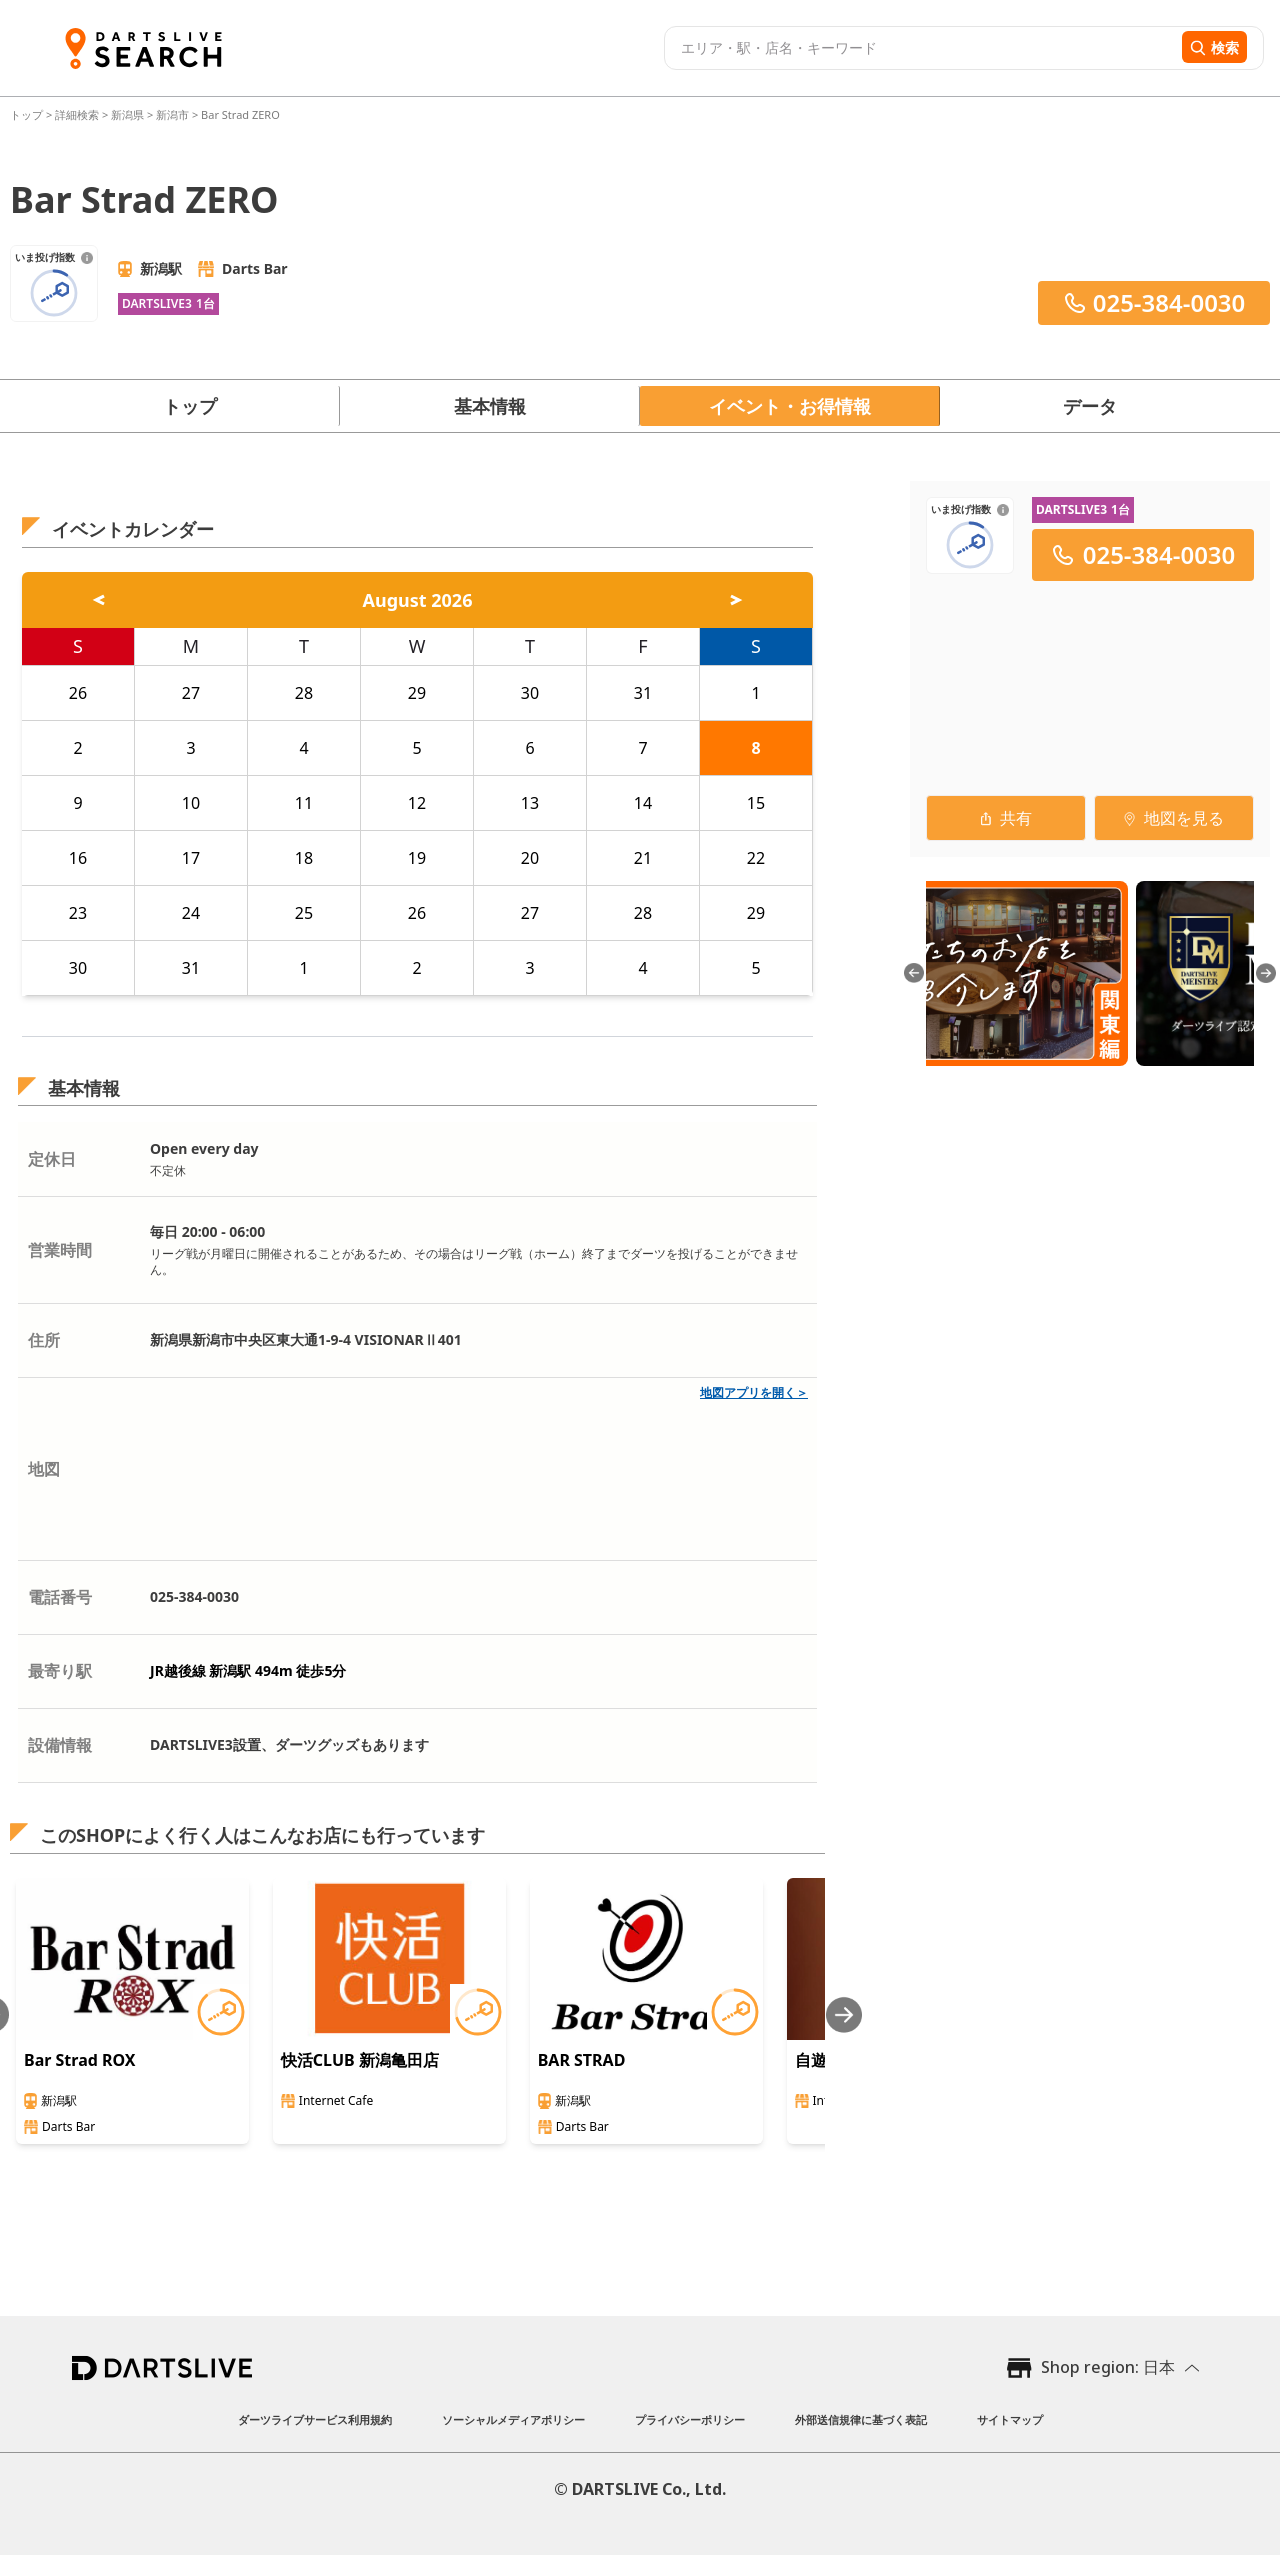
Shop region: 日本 (1108, 2367)
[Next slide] (844, 2014)
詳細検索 (78, 114)
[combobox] (920, 48)
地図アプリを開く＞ (754, 1392)
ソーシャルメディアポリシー (513, 2419)
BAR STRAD (582, 2060)
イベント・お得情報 (790, 406)
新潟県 (127, 114)
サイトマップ (1010, 2419)
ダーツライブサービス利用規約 (315, 2419)
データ (1090, 406)
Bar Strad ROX (80, 2060)
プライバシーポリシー (690, 2419)
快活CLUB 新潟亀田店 (360, 2060)
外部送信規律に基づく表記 (861, 2419)
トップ (28, 114)
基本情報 (490, 406)
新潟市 (172, 114)
